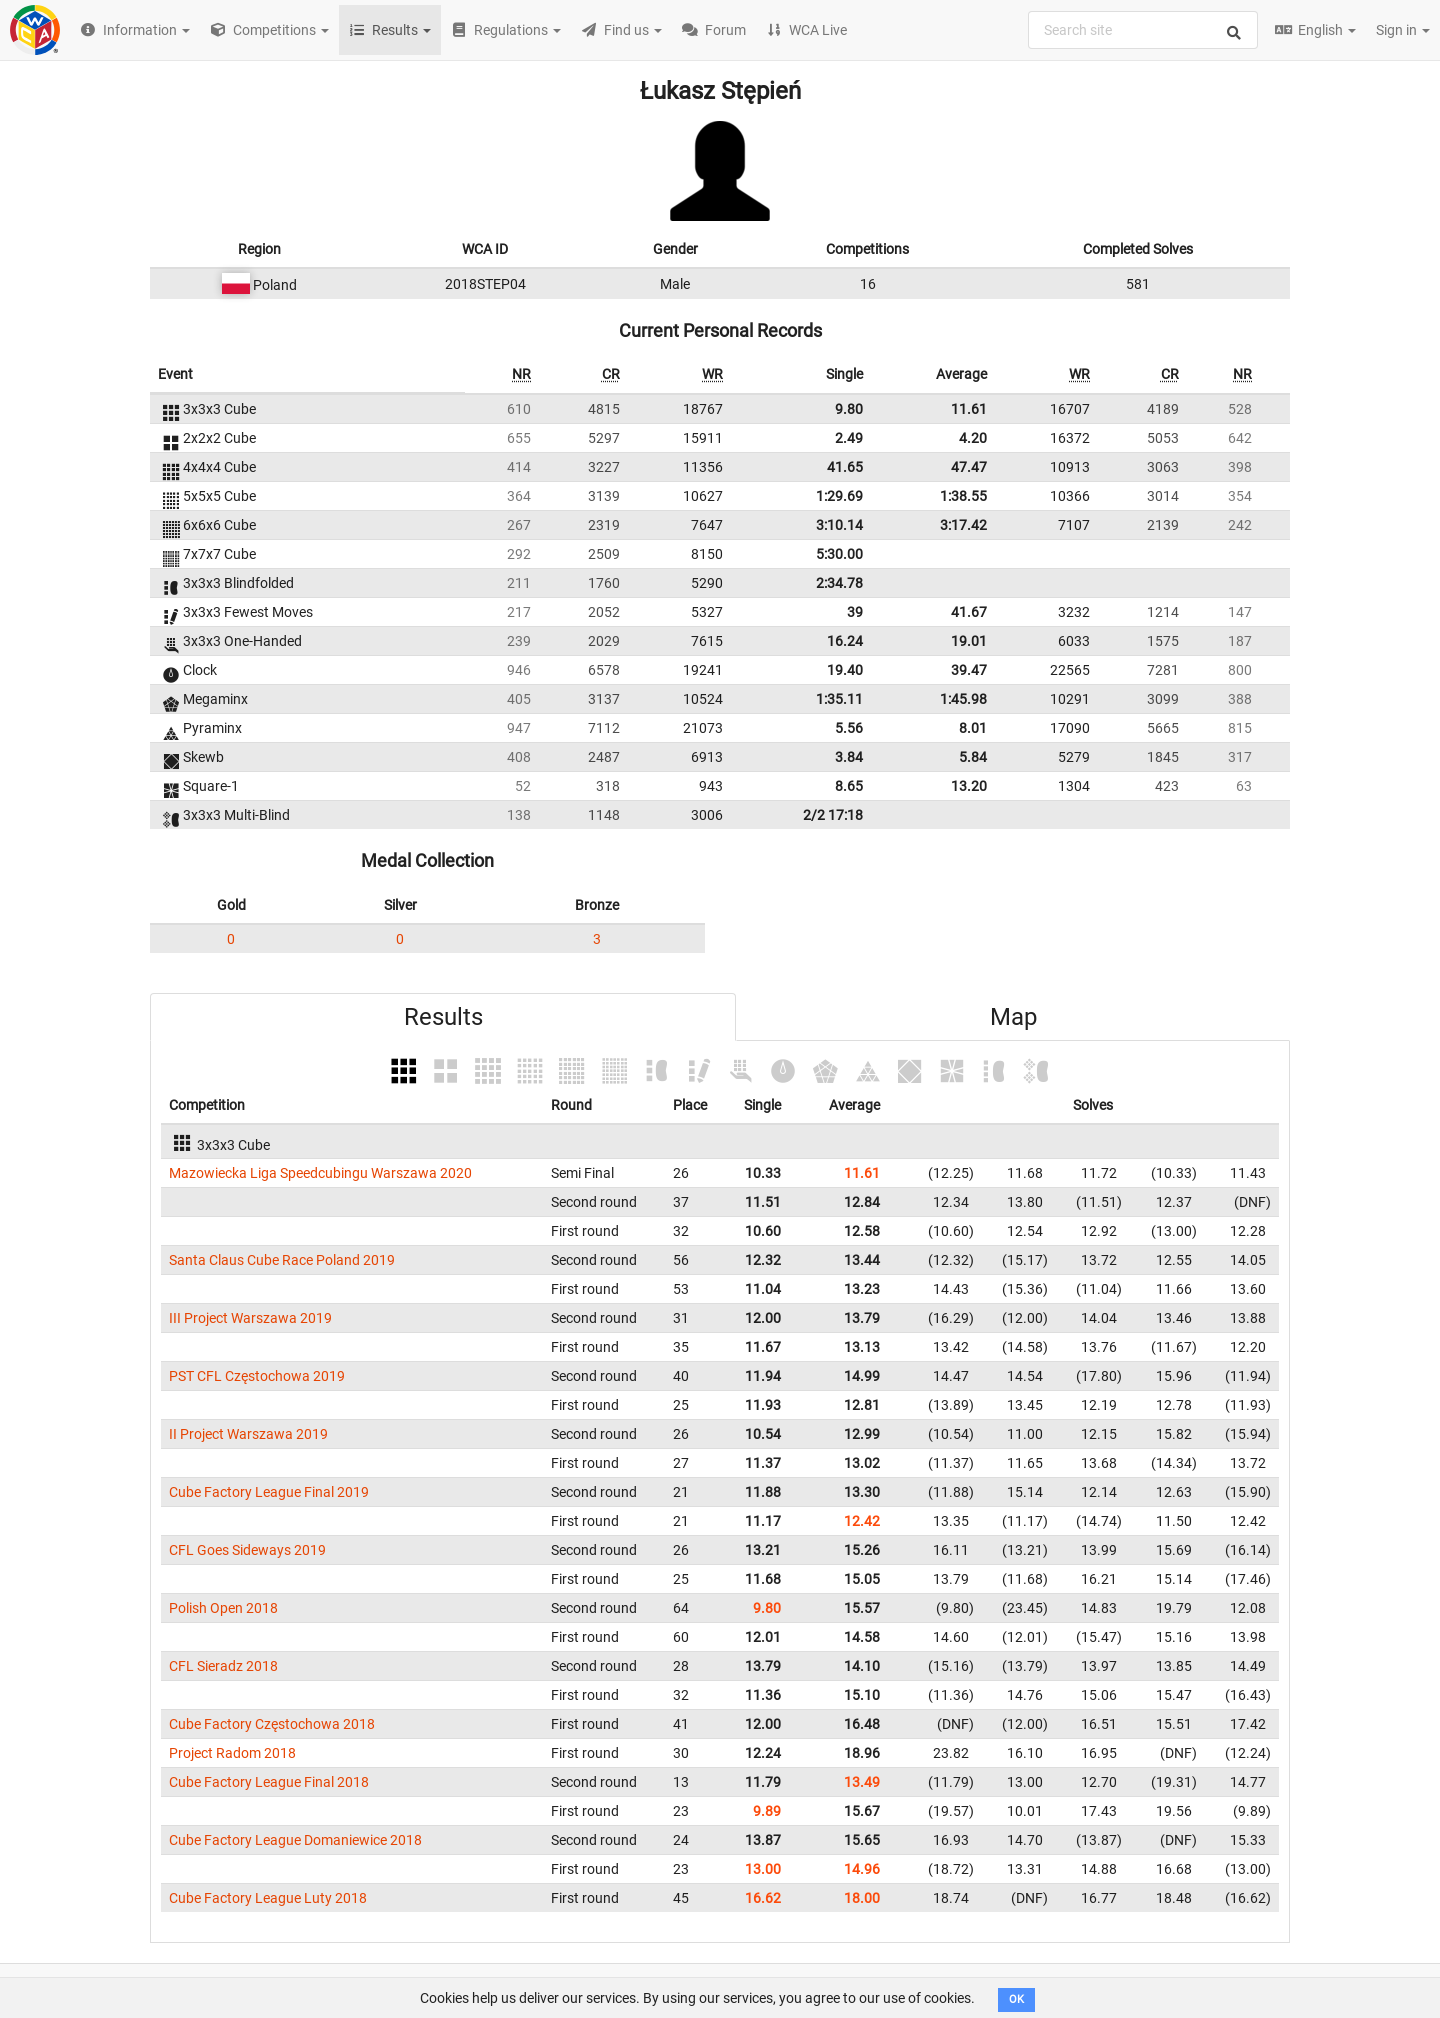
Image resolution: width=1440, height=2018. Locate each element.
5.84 (973, 757)
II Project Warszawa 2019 (248, 1434)
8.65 (849, 786)
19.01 (969, 641)
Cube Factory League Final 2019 (269, 1492)
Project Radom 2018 (232, 1753)
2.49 (849, 438)
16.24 (845, 641)
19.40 (845, 670)
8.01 (973, 728)
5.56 (849, 728)
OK (1016, 1999)
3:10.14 (839, 525)
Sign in (1403, 30)
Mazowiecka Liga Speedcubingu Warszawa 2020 (320, 1173)
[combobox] (1143, 30)
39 (855, 612)
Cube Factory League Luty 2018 (268, 1898)
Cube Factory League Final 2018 (269, 1782)
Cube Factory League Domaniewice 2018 (295, 1840)
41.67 (969, 612)
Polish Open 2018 (223, 1608)
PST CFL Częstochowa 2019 (257, 1376)
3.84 (849, 757)
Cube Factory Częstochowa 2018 (272, 1724)
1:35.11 (839, 699)
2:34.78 (839, 583)
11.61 (969, 409)
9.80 (849, 409)
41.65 (845, 467)
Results (443, 1017)
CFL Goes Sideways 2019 (247, 1550)
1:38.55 (963, 496)
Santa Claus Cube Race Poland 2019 (282, 1260)
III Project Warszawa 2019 (250, 1318)
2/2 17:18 (833, 815)
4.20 (973, 438)
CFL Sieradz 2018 (223, 1666)
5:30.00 (839, 554)
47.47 (969, 467)
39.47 (969, 670)
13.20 (969, 786)
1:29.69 (839, 496)
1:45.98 (963, 699)
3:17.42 (963, 525)
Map (1013, 1017)
